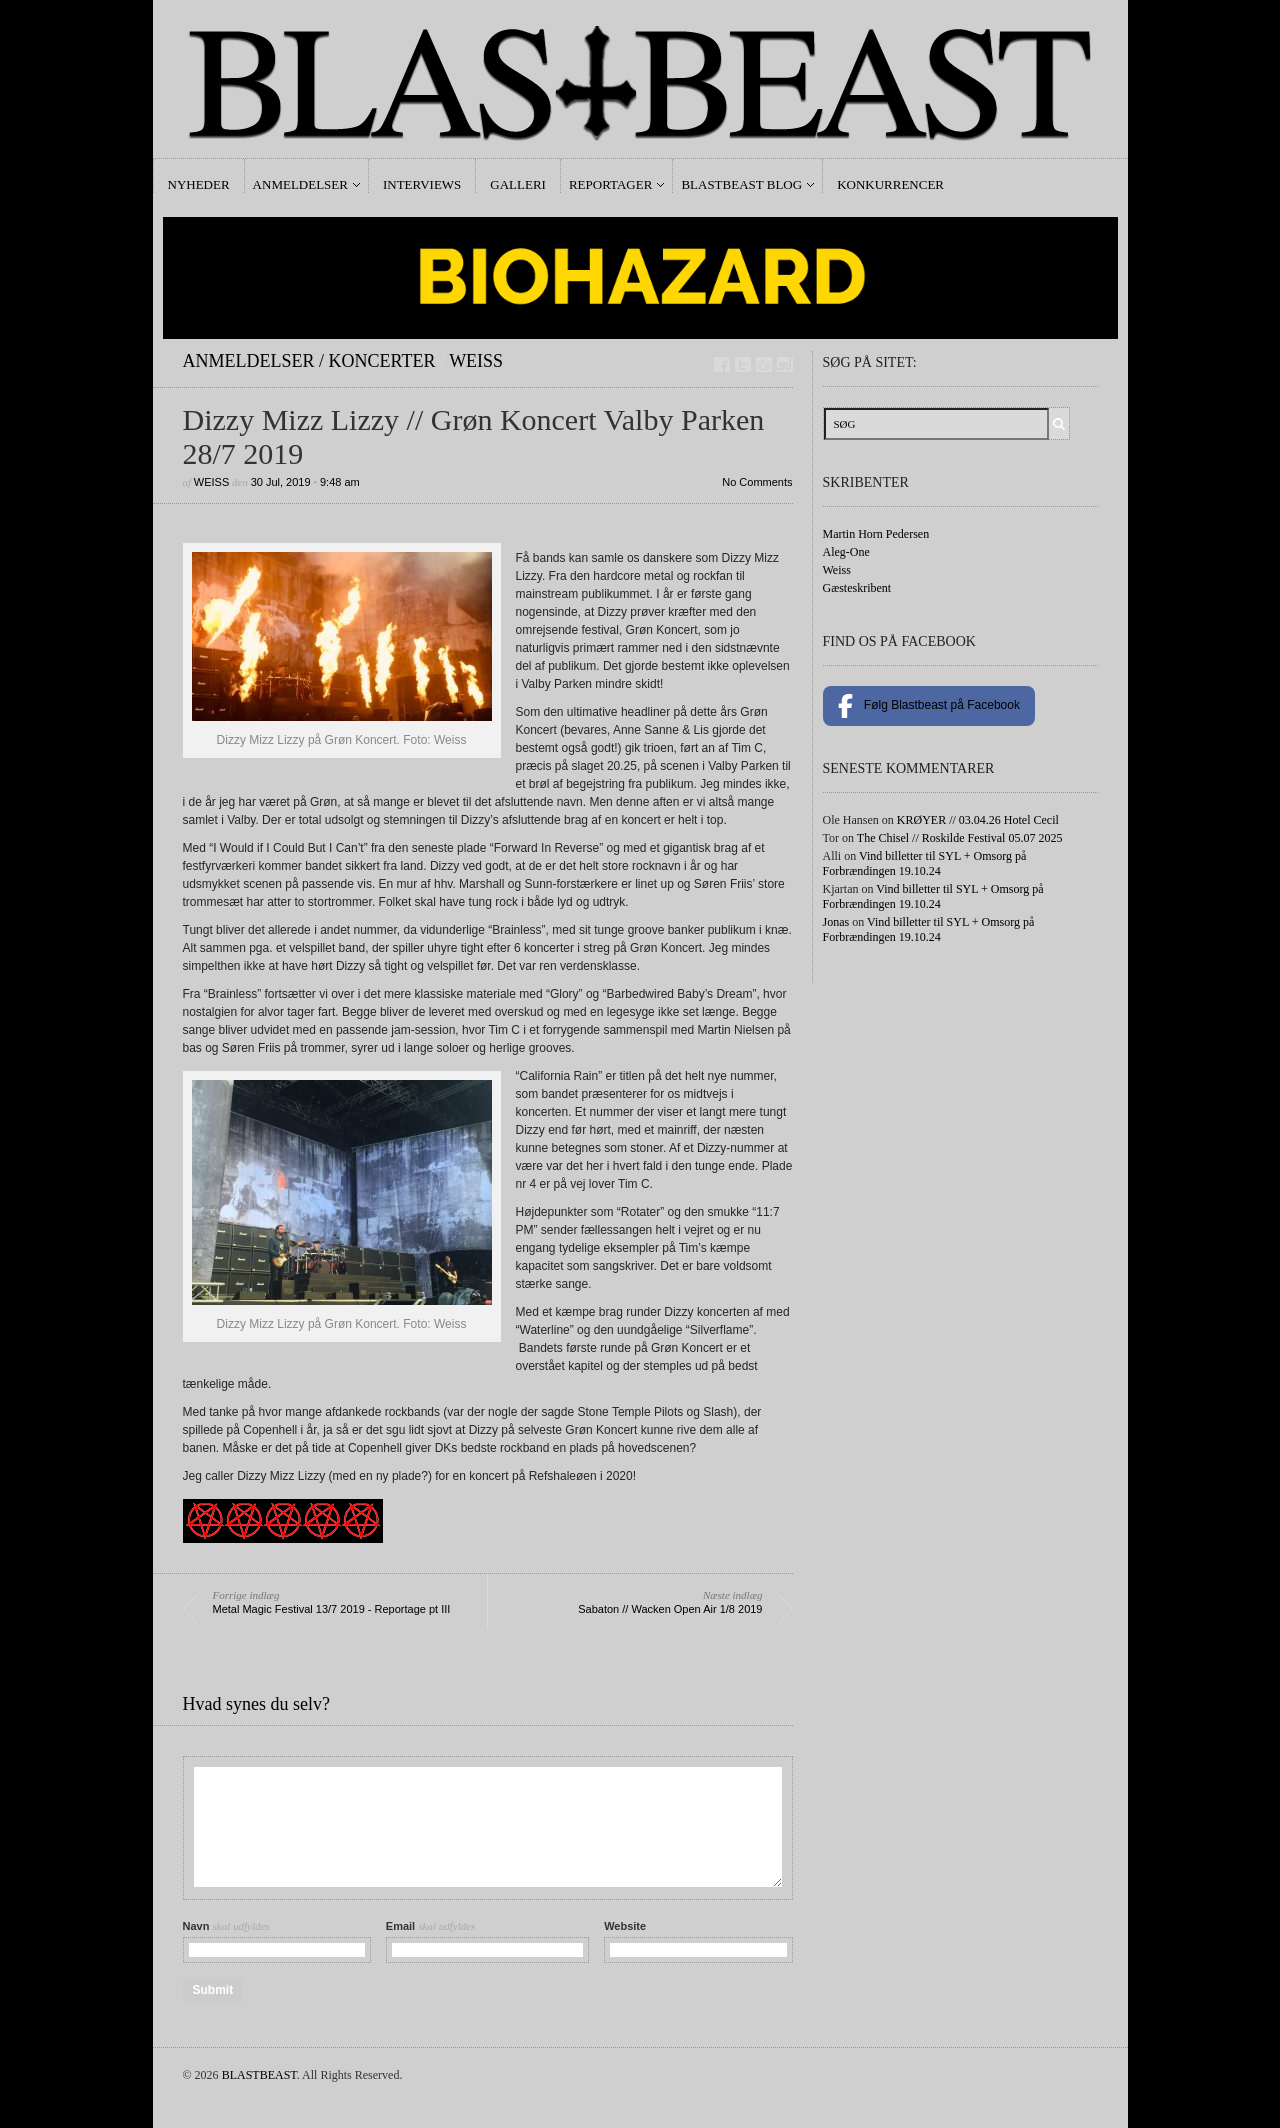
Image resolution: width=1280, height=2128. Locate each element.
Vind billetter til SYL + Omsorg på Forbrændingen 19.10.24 (925, 863)
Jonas (836, 922)
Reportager (610, 184)
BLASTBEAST (259, 2075)
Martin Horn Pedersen (876, 534)
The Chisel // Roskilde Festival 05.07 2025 (960, 838)
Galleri (518, 184)
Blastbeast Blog (741, 184)
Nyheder (199, 184)
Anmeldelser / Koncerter (309, 361)
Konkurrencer (890, 184)
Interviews (422, 184)
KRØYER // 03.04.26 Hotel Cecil (978, 820)
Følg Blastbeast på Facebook (929, 706)
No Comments (757, 482)
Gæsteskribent (857, 588)
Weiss (476, 361)
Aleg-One (846, 552)
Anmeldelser (300, 184)
